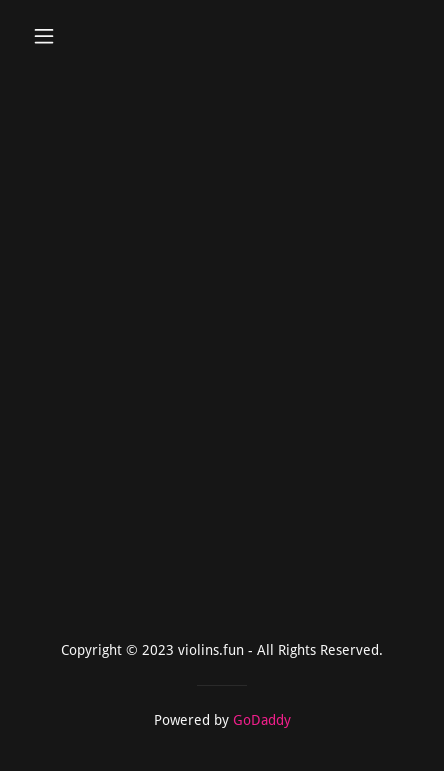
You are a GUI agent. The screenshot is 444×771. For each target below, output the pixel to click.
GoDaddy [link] (262, 720)
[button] (53, 36)
